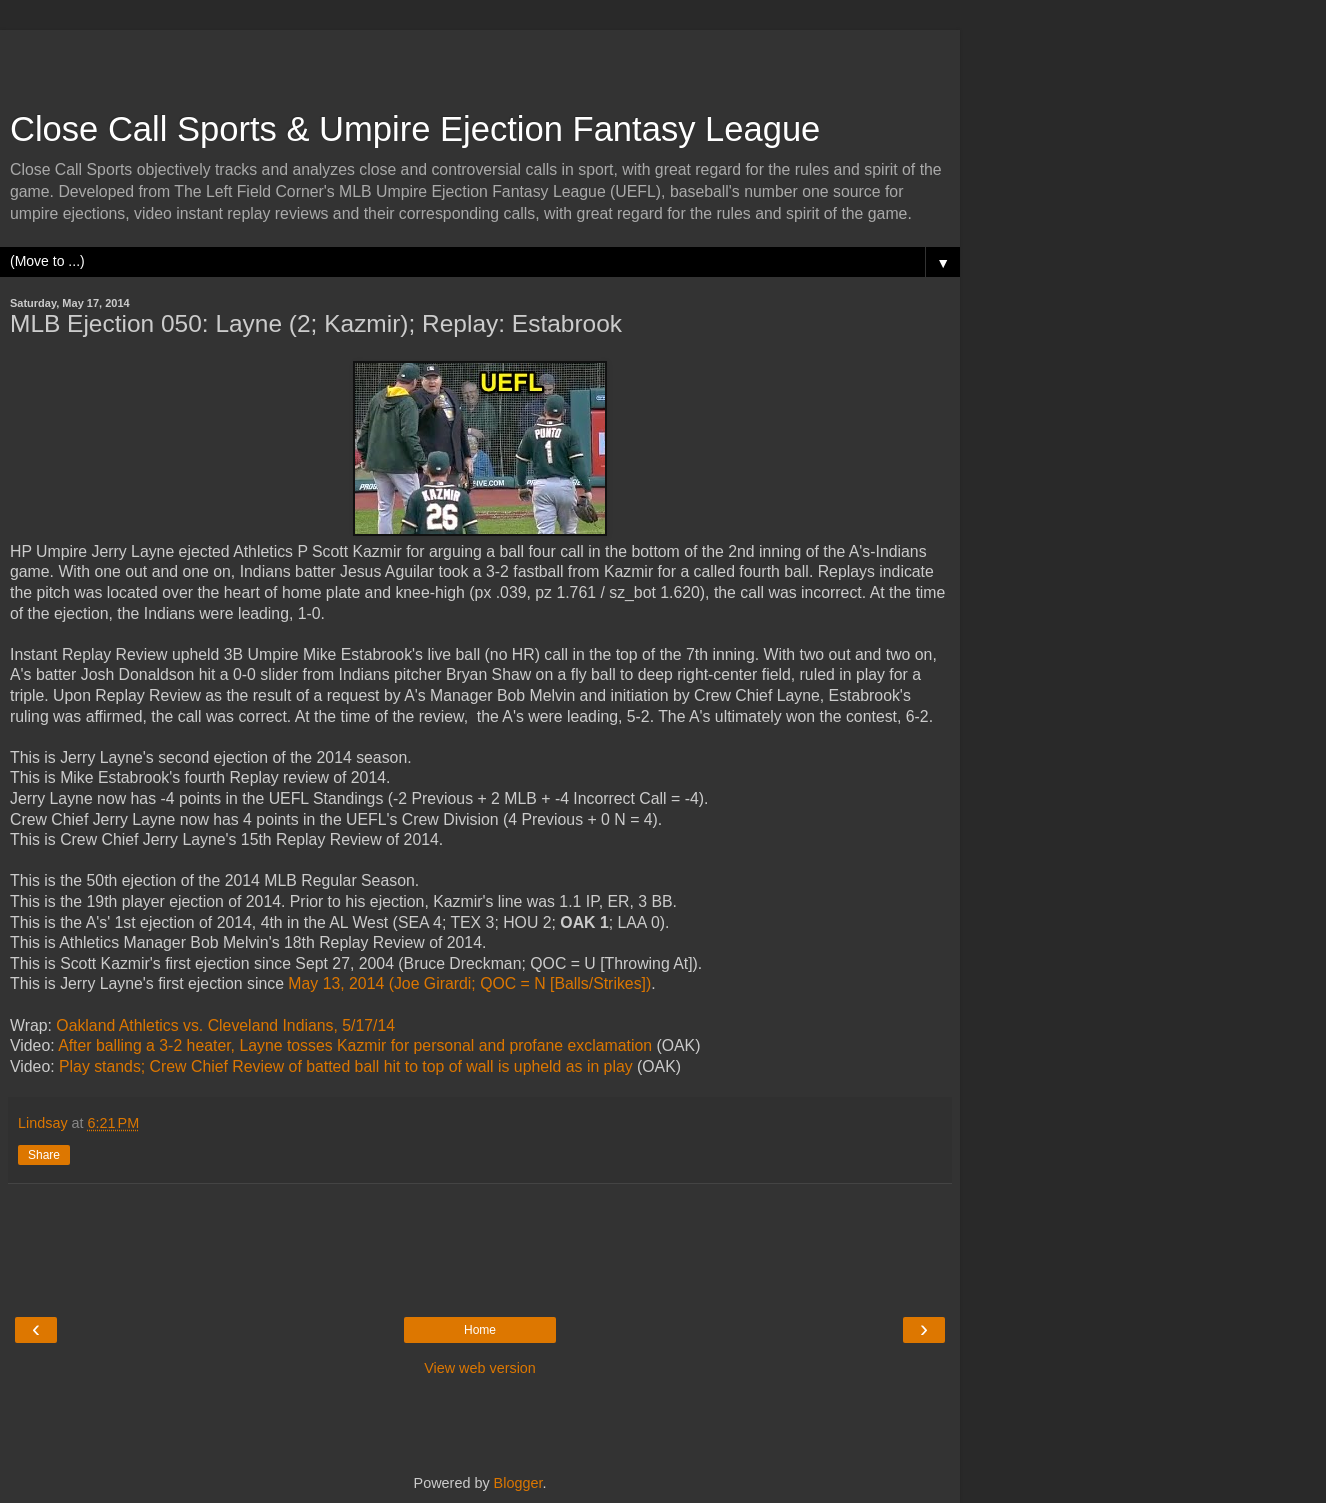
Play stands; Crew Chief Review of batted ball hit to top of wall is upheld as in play (346, 1066)
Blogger (518, 1483)
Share (44, 1155)
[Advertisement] (480, 60)
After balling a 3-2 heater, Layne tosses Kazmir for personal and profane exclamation (355, 1045)
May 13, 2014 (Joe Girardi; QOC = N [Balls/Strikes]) (469, 983)
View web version (480, 1368)
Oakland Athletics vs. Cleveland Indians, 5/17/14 (225, 1025)
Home (480, 1330)
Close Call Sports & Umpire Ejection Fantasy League (415, 129)
